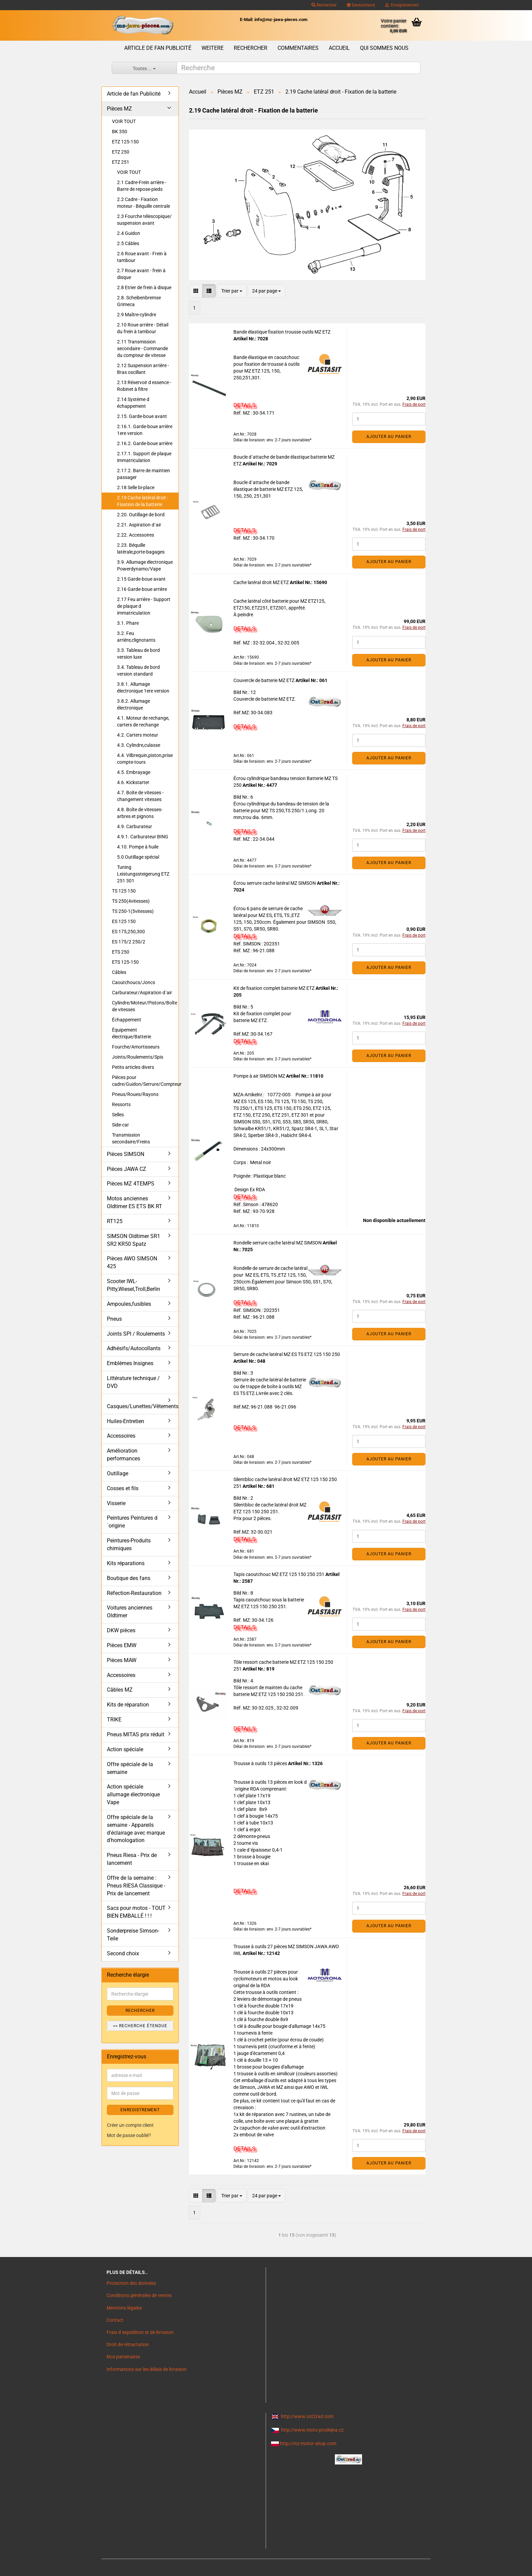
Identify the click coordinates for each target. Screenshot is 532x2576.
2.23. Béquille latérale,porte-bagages (141, 548)
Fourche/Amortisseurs (135, 1047)
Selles (118, 1114)
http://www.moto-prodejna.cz (312, 2430)
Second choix (123, 1953)
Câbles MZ (120, 1689)
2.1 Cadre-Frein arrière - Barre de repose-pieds (141, 186)
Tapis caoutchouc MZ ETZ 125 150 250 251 (279, 1574)
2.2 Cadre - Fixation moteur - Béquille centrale (143, 203)
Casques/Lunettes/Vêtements (142, 1406)
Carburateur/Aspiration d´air (142, 992)
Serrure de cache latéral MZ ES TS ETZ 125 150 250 (286, 1354)
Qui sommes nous (384, 48)
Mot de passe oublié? (129, 2135)
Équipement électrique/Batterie (131, 1033)
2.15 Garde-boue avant (141, 579)
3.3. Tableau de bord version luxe (138, 653)
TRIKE (114, 1719)
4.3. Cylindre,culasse (138, 745)
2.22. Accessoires (135, 535)
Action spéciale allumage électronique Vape (133, 1794)
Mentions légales (124, 2308)
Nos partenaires (123, 2356)
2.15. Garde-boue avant (142, 416)
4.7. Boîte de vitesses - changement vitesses (140, 796)
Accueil (339, 48)
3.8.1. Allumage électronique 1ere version (143, 687)
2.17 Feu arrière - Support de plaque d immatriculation (143, 606)
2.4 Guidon (128, 233)
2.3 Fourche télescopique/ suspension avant (144, 220)
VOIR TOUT (124, 121)
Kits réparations (126, 1563)
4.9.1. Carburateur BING (142, 836)
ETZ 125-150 (125, 141)
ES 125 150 (124, 921)
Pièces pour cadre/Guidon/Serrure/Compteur (145, 1081)
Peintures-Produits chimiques (129, 1544)
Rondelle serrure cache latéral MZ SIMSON (278, 1242)
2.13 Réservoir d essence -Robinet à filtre (144, 386)
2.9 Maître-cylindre (136, 314)
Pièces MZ (119, 108)
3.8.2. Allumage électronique (133, 704)
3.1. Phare (128, 623)
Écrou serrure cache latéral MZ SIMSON (275, 883)
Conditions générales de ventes (139, 2295)
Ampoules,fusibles (129, 1304)
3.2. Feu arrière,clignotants (136, 637)
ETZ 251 (120, 162)
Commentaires (298, 48)
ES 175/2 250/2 (128, 941)
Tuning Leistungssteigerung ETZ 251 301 (143, 873)
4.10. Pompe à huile (137, 847)
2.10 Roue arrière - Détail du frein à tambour (142, 328)
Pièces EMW (121, 1645)
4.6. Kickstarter (133, 782)
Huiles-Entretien (125, 1421)
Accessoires (121, 1436)
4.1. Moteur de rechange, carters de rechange (143, 721)
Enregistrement (402, 5)
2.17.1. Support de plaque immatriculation (144, 457)
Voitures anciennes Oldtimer (129, 1611)
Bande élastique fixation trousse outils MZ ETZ (281, 332)
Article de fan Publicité (157, 48)
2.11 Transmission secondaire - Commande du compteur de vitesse (142, 348)
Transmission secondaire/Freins (131, 1138)
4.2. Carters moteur (137, 735)
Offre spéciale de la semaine (130, 1768)
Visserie (116, 1503)
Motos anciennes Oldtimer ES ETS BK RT (134, 1202)
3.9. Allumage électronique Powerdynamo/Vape (145, 565)
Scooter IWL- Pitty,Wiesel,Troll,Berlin (133, 1285)
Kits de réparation (128, 1704)
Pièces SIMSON (125, 1154)
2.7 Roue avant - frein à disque (141, 274)
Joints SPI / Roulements (136, 1334)
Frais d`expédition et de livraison (140, 2332)
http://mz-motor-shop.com (308, 2443)
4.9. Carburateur (134, 826)
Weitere (213, 48)
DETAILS (244, 405)
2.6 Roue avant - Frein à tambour (142, 257)
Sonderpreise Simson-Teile (133, 1935)
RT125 (114, 1221)
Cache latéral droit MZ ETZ (261, 582)
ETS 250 (120, 952)
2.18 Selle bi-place (135, 487)
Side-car (120, 1124)
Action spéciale (125, 1749)
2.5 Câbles (128, 243)
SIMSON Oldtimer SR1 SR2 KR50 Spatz (133, 1240)
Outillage (117, 1473)
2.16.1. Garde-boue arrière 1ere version (144, 430)
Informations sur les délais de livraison (147, 2369)
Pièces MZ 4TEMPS (130, 1183)
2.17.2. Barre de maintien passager (143, 474)
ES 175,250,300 (128, 931)
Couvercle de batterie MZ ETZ (264, 680)
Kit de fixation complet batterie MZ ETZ (274, 988)
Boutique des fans (128, 1578)
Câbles (119, 972)
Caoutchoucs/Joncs (133, 982)
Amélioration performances (123, 1454)
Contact (115, 2320)
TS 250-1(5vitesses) (133, 911)
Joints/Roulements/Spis (137, 1057)
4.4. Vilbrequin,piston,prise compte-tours (145, 759)
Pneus (114, 1319)
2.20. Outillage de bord (141, 514)
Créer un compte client (130, 2125)
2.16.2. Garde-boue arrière (144, 443)
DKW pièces (121, 1630)
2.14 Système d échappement (133, 403)
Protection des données (131, 2283)
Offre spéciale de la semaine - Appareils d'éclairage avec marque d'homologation (136, 1829)
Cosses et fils (122, 1488)
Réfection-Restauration (134, 1593)
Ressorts (121, 1104)
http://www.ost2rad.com (307, 2416)
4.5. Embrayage (133, 772)
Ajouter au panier (388, 436)
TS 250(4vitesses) (131, 901)
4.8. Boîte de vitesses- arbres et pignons (140, 813)
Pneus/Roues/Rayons (135, 1094)
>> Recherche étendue (140, 2025)
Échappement (126, 1019)
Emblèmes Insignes (130, 1363)
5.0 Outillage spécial (138, 857)
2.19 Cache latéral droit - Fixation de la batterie (142, 501)
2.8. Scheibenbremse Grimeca (139, 301)
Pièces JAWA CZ (126, 1169)
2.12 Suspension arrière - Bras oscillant (143, 369)
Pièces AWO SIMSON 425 (132, 1262)
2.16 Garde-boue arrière (142, 589)
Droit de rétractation (128, 2344)
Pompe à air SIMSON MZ (259, 1076)
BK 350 (119, 131)
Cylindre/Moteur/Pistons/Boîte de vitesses (144, 1006)
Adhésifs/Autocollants (133, 1348)
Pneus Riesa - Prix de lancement (132, 1859)
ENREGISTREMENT (140, 2110)
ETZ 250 (120, 152)
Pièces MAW (121, 1660)
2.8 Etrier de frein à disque (144, 287)
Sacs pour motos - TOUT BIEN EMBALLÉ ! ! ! (136, 1912)
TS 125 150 (124, 891)
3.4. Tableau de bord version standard (138, 670)
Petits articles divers (133, 1067)
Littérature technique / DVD (133, 1382)
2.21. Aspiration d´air (139, 524)
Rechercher (324, 5)
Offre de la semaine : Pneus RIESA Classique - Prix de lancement (136, 1886)
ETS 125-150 (125, 962)
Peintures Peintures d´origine (132, 1522)
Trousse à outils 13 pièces (260, 1763)
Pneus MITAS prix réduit (135, 1734)
